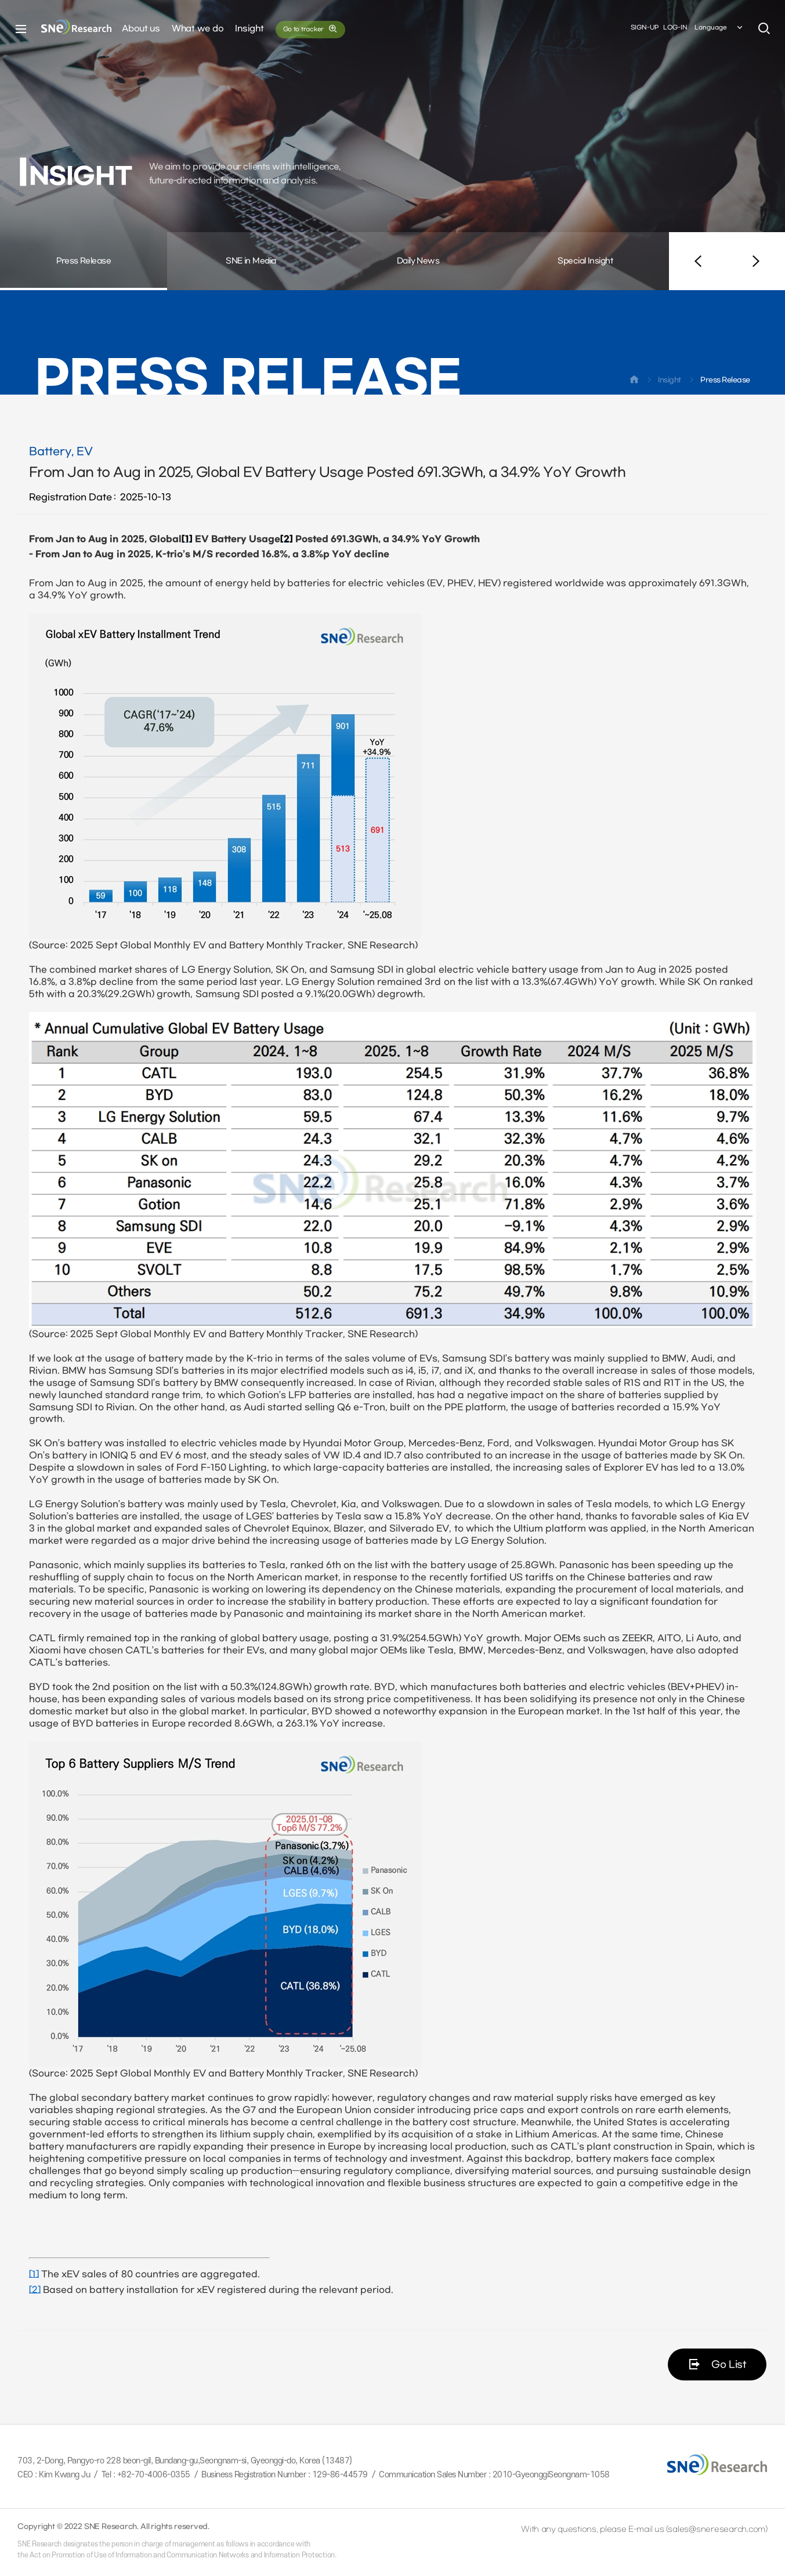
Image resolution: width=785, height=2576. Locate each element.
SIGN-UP (645, 28)
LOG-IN (675, 28)
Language (719, 28)
